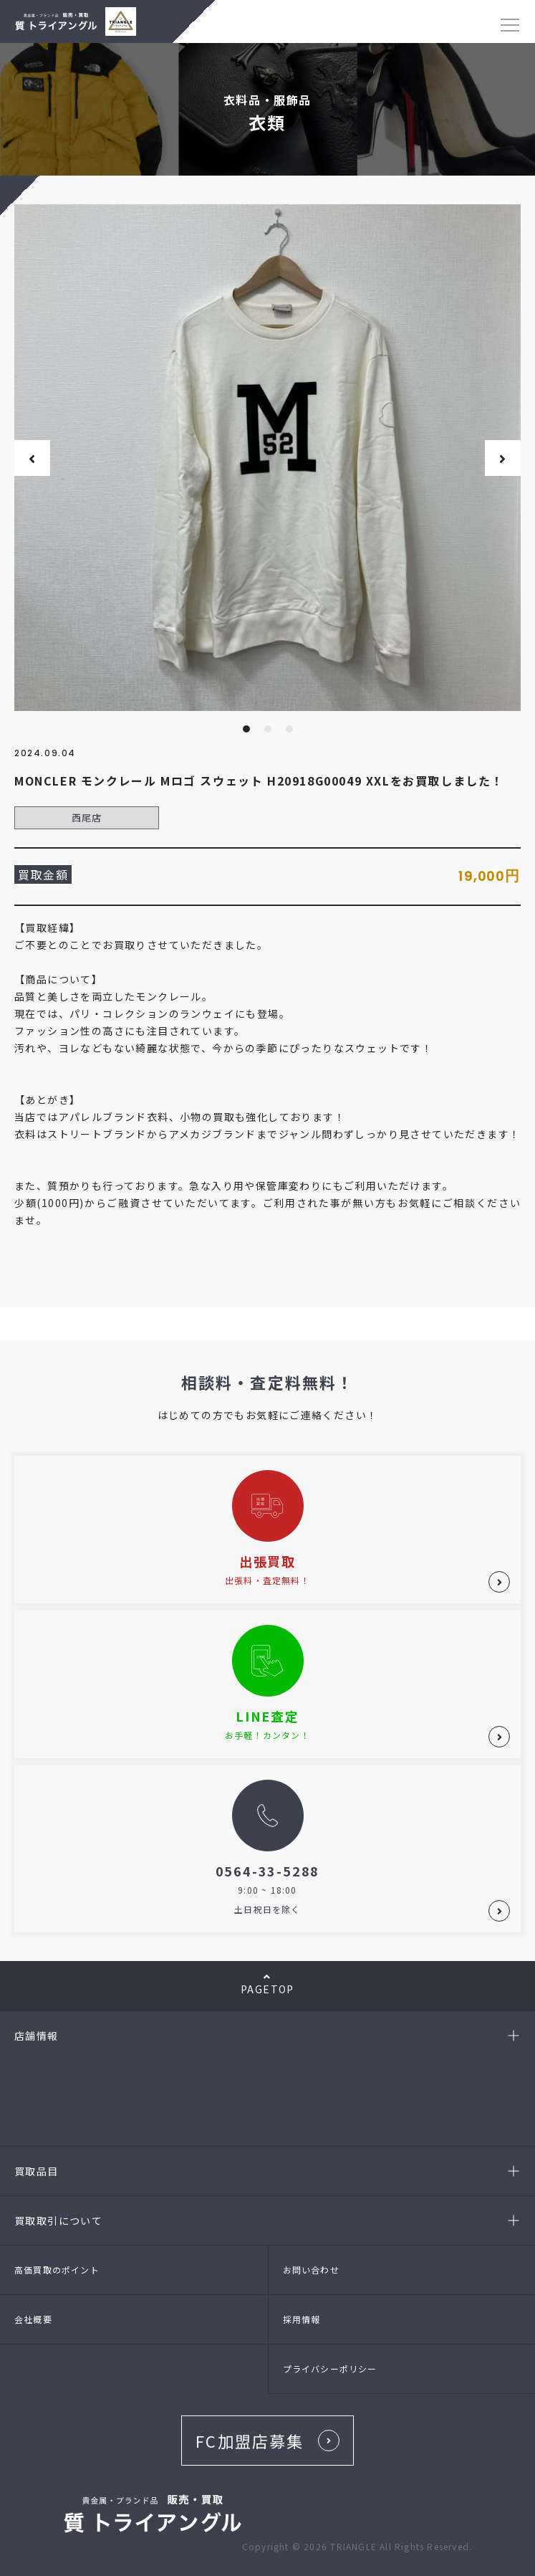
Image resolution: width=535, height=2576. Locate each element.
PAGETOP (267, 1984)
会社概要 (33, 2319)
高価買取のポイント (57, 2269)
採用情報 (302, 2319)
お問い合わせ (311, 2269)
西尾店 (87, 817)
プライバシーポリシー (330, 2368)
